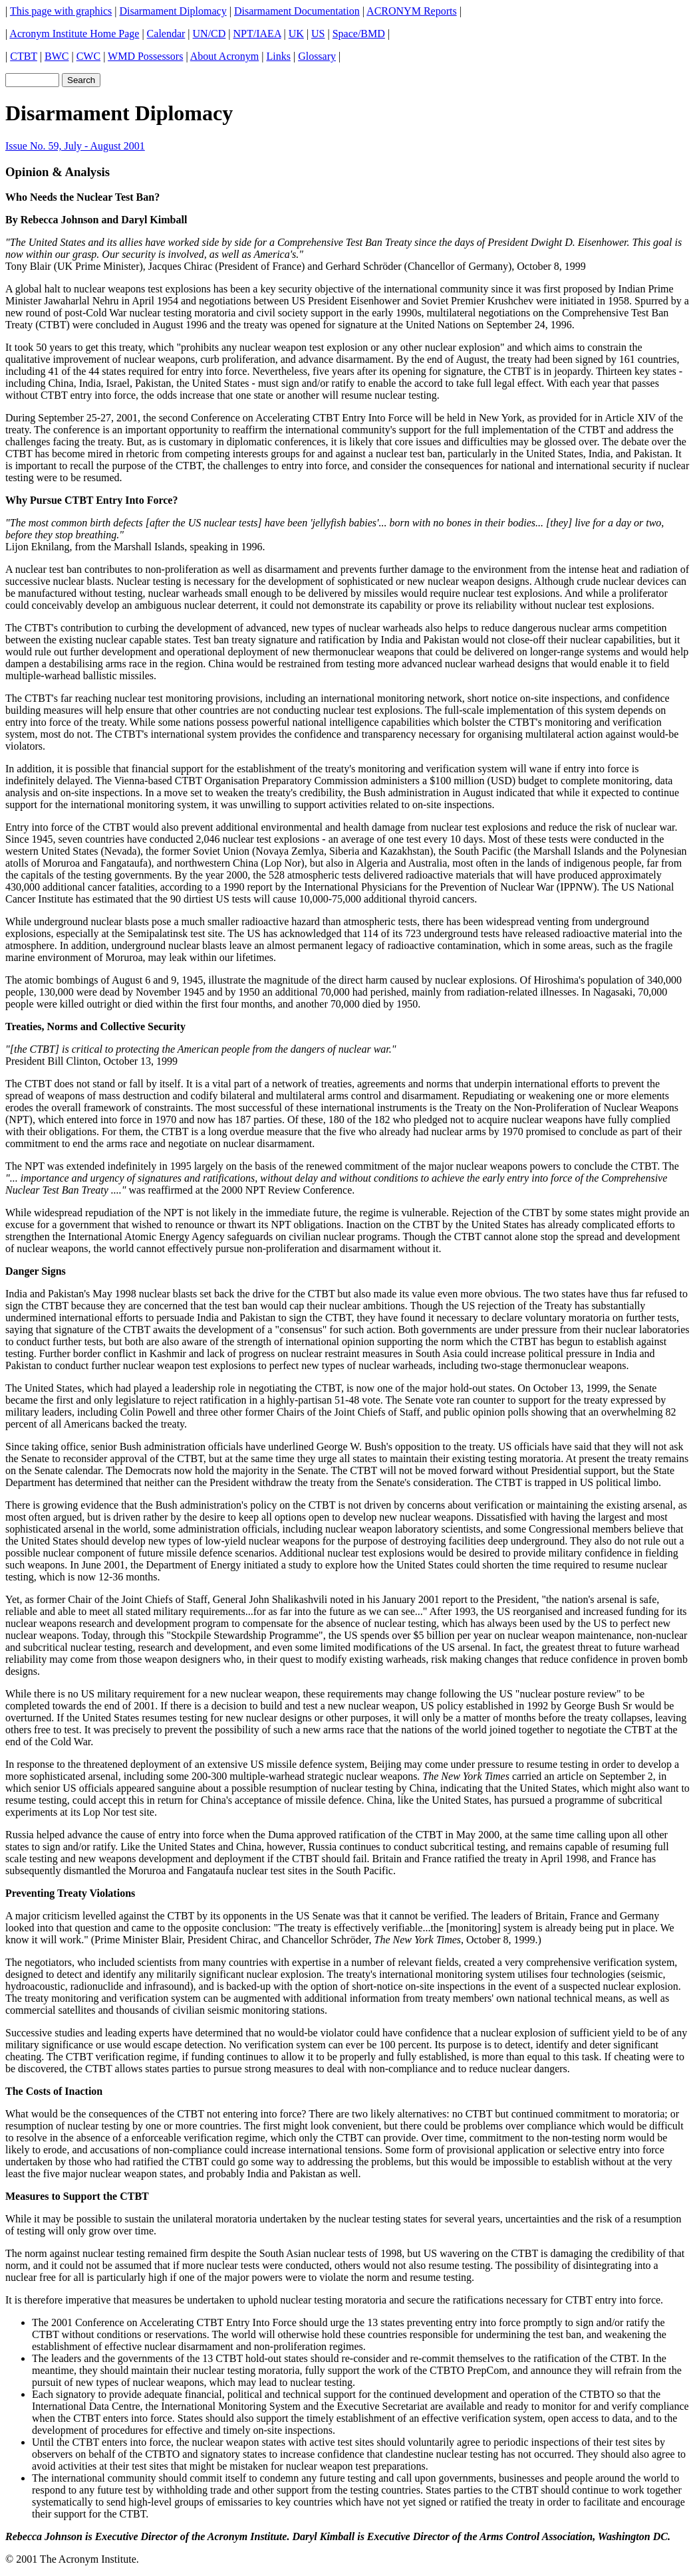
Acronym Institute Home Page (74, 33)
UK (296, 33)
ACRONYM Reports (411, 11)
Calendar (166, 33)
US (318, 33)
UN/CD (209, 33)
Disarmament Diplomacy (172, 11)
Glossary (317, 56)
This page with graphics (61, 11)
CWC (88, 56)
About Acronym (224, 56)
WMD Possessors (145, 56)
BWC (57, 56)
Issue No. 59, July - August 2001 (75, 146)
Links (278, 56)
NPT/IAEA (257, 33)
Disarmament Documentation (297, 11)
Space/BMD (359, 33)
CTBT (23, 56)
